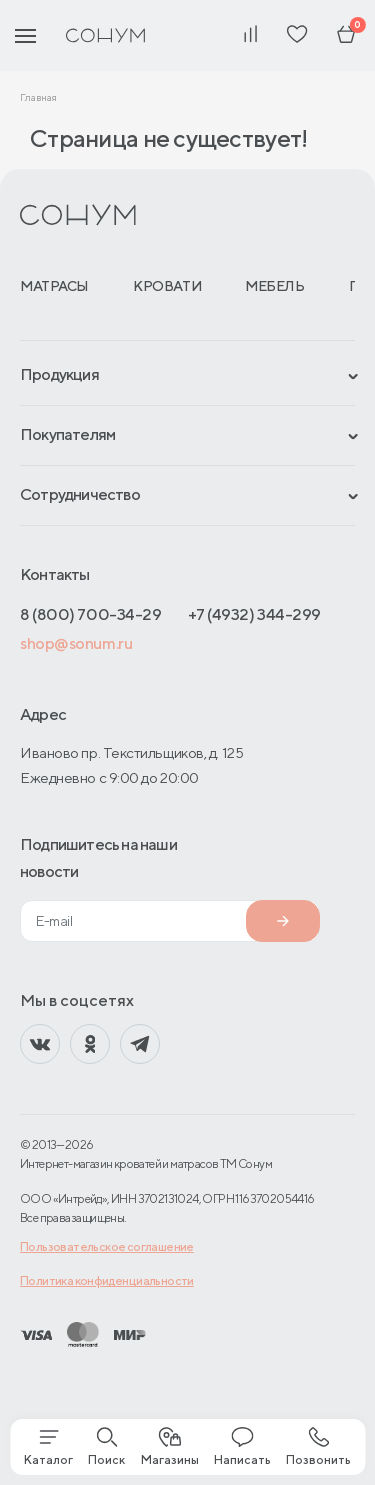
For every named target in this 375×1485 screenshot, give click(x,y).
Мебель (274, 286)
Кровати (167, 286)
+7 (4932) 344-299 (254, 614)
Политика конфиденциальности (107, 1280)
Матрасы (54, 286)
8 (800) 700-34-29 (90, 614)
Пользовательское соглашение (107, 1246)
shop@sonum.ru (76, 643)
